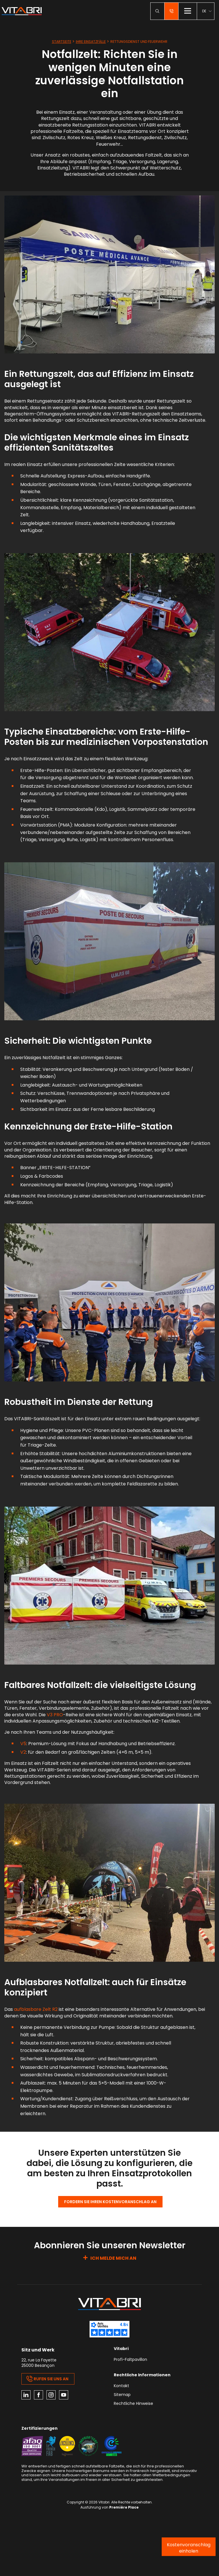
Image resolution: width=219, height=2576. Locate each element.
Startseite (61, 41)
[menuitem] (206, 11)
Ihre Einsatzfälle (91, 41)
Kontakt (121, 2386)
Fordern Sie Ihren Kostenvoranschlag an (110, 2202)
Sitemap (122, 2395)
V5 (23, 1743)
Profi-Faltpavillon (130, 2359)
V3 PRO (55, 1714)
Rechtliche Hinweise (133, 2403)
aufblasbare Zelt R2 (36, 2009)
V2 (23, 1752)
